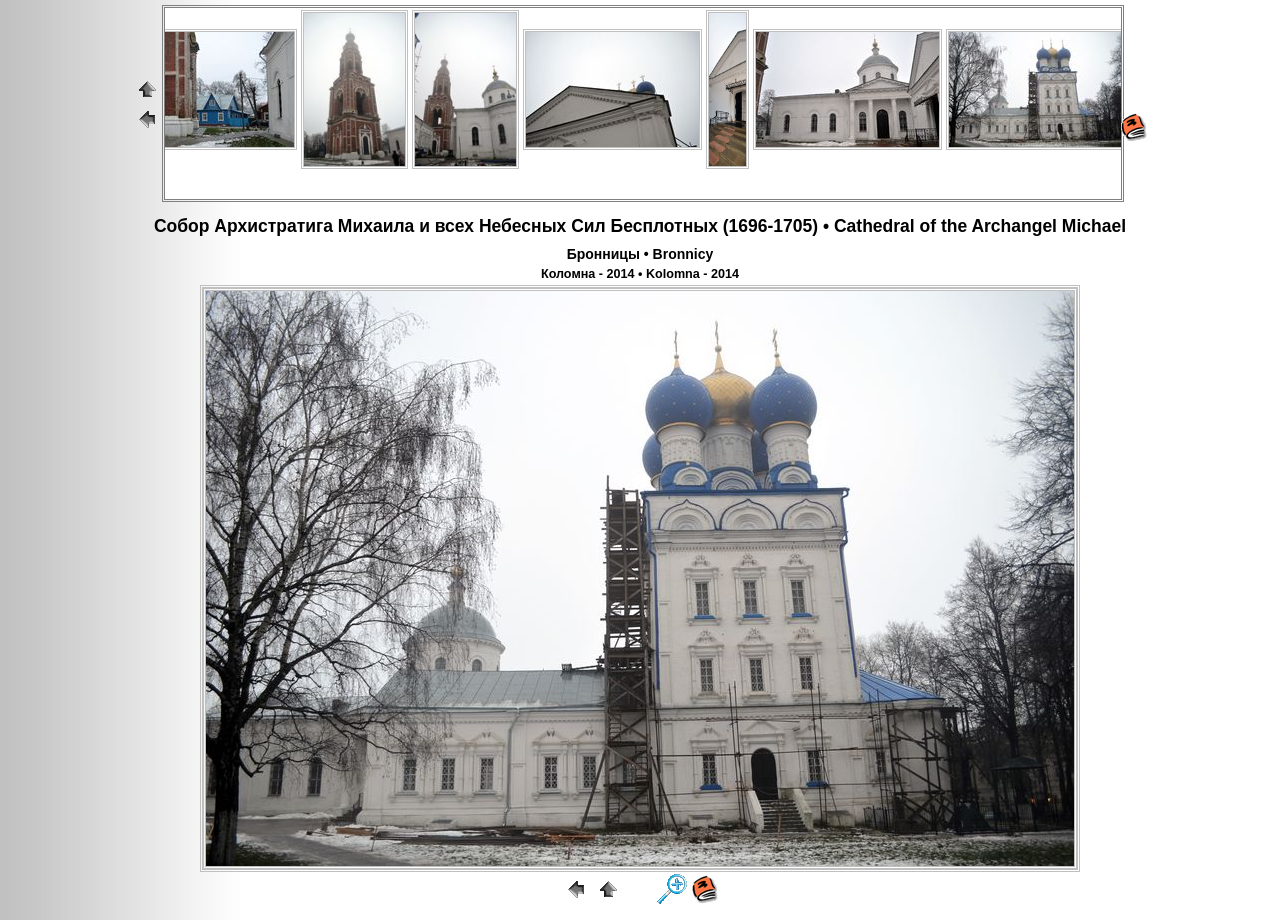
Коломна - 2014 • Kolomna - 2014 (640, 274)
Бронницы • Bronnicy (640, 254)
